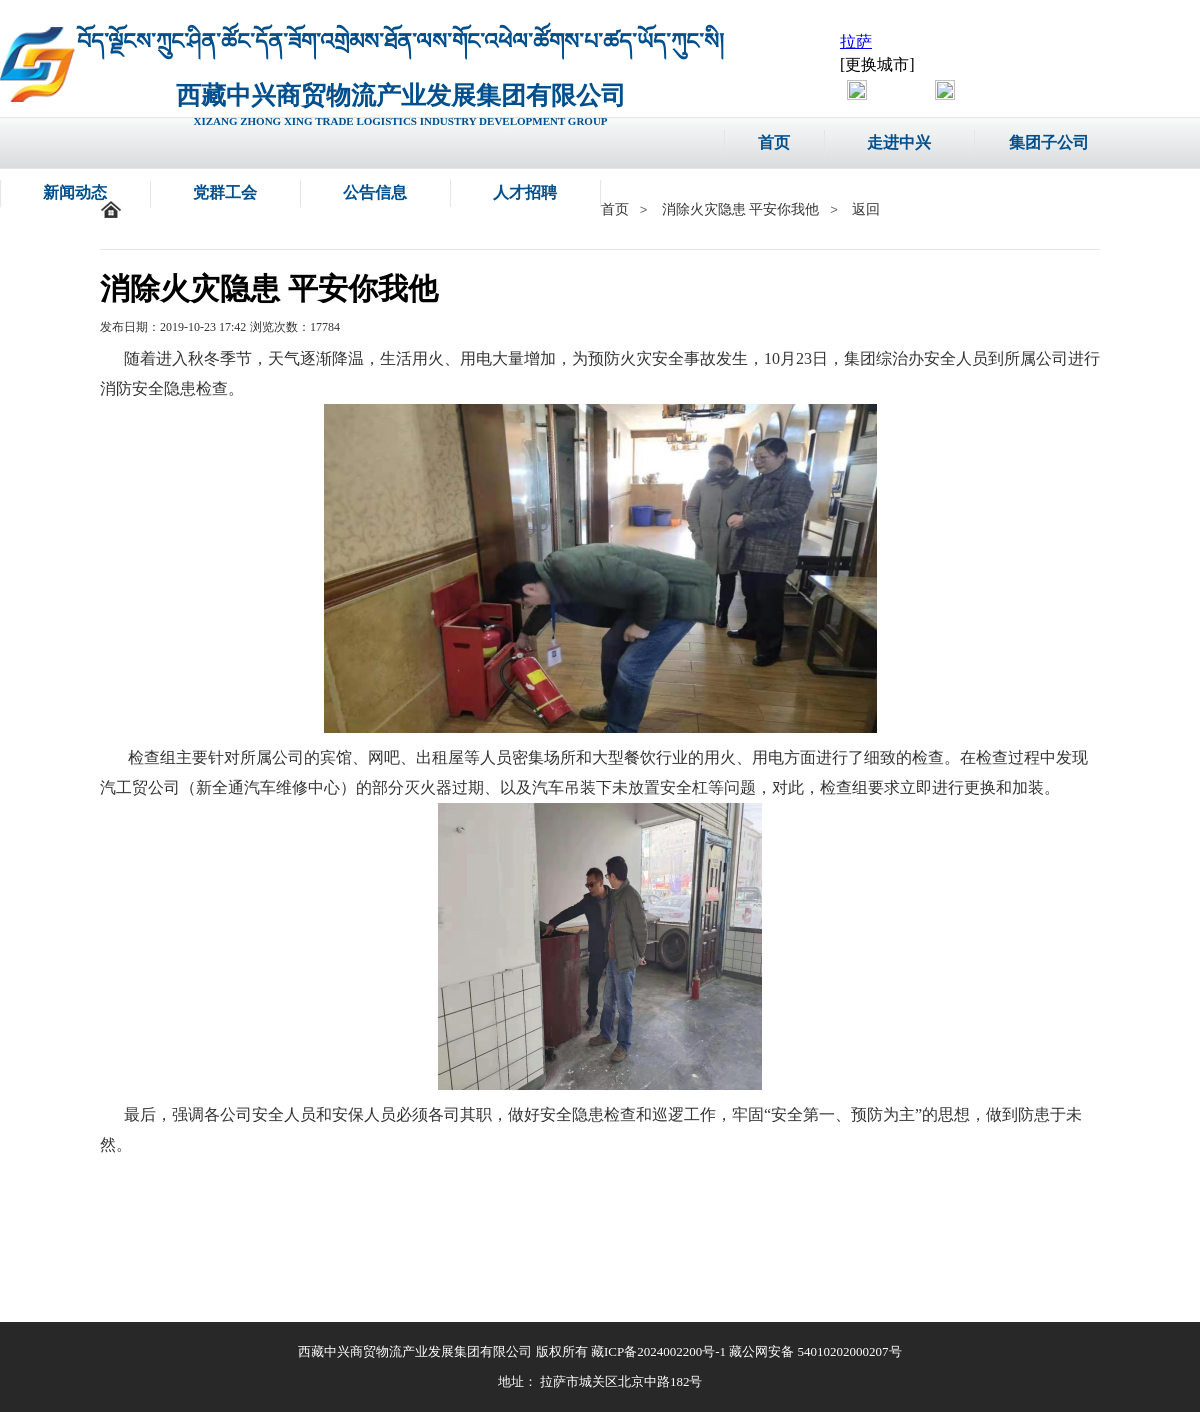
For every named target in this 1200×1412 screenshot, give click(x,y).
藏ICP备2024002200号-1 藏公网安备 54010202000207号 (746, 1351)
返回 (866, 209)
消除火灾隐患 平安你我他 (741, 209)
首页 (615, 209)
